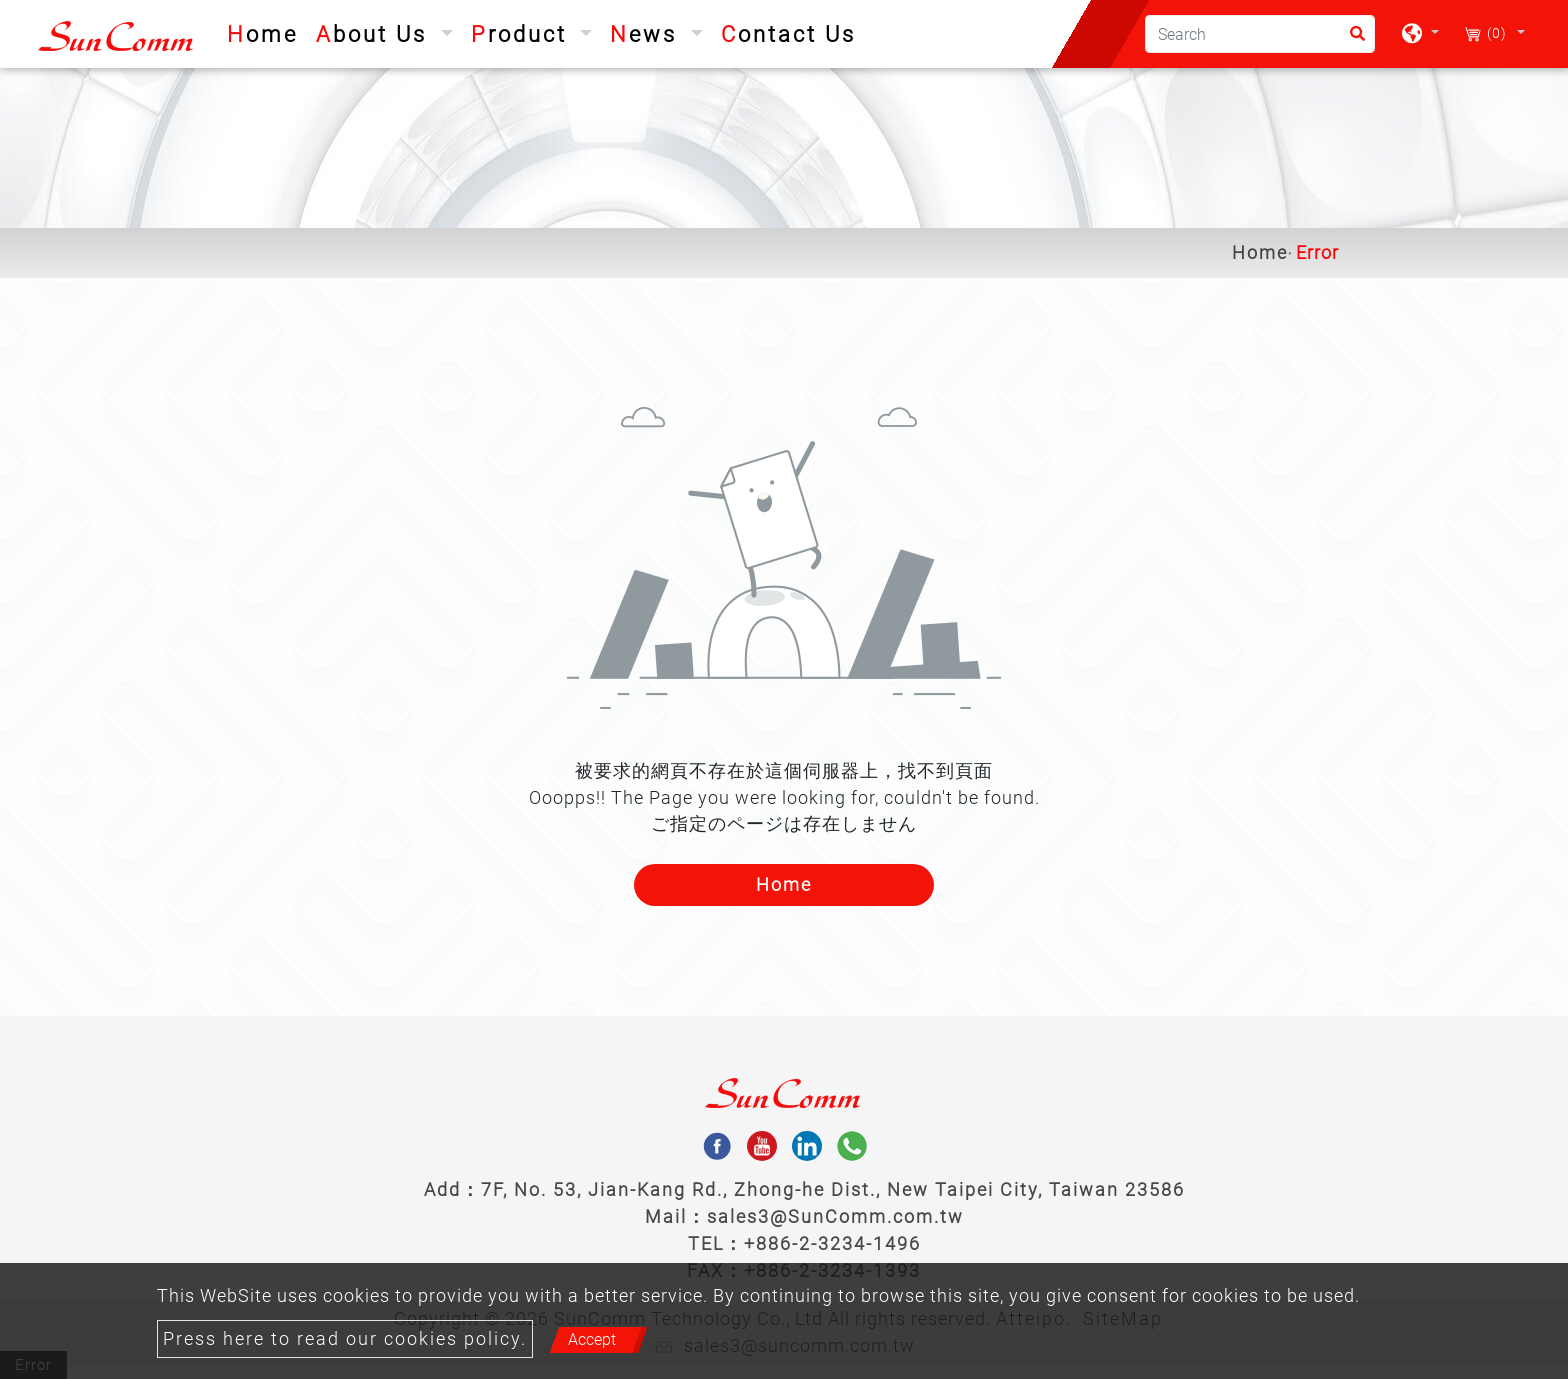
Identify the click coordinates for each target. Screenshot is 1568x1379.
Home (266, 32)
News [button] (647, 34)
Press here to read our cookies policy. (345, 1339)
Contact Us (788, 34)
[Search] (1260, 34)
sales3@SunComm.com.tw (835, 1216)
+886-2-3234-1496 (832, 1243)
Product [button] (523, 34)
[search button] (1351, 40)
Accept (592, 1339)
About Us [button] (375, 34)
